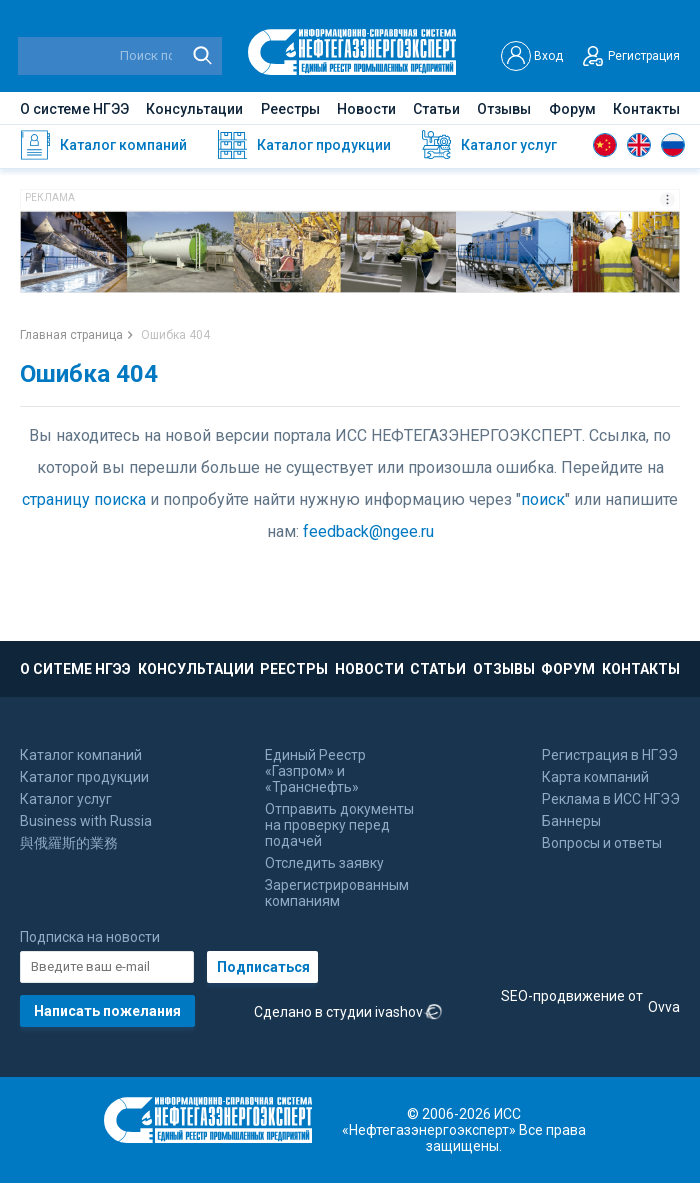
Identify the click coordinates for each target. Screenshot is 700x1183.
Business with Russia (86, 821)
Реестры (290, 109)
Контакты (646, 109)
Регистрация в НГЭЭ (610, 755)
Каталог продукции (84, 777)
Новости (366, 109)
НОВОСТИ (369, 669)
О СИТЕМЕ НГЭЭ (75, 669)
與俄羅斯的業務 (69, 843)
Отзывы (504, 109)
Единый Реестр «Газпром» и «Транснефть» (315, 771)
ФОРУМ (568, 669)
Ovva (664, 1007)
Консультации (194, 109)
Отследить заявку (324, 863)
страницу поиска (84, 499)
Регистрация (629, 56)
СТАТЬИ (438, 669)
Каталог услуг (66, 799)
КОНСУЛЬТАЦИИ (196, 669)
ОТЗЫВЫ (504, 669)
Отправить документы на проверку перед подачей (339, 825)
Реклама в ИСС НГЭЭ (611, 799)
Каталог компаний (81, 755)
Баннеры (571, 821)
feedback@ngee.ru (368, 531)
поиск (543, 499)
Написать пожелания (107, 1011)
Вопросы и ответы (602, 843)
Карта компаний (595, 777)
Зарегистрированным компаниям (337, 893)
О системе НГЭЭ (74, 109)
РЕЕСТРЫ (294, 669)
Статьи (436, 109)
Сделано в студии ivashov (348, 1012)
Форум (572, 109)
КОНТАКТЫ (641, 669)
